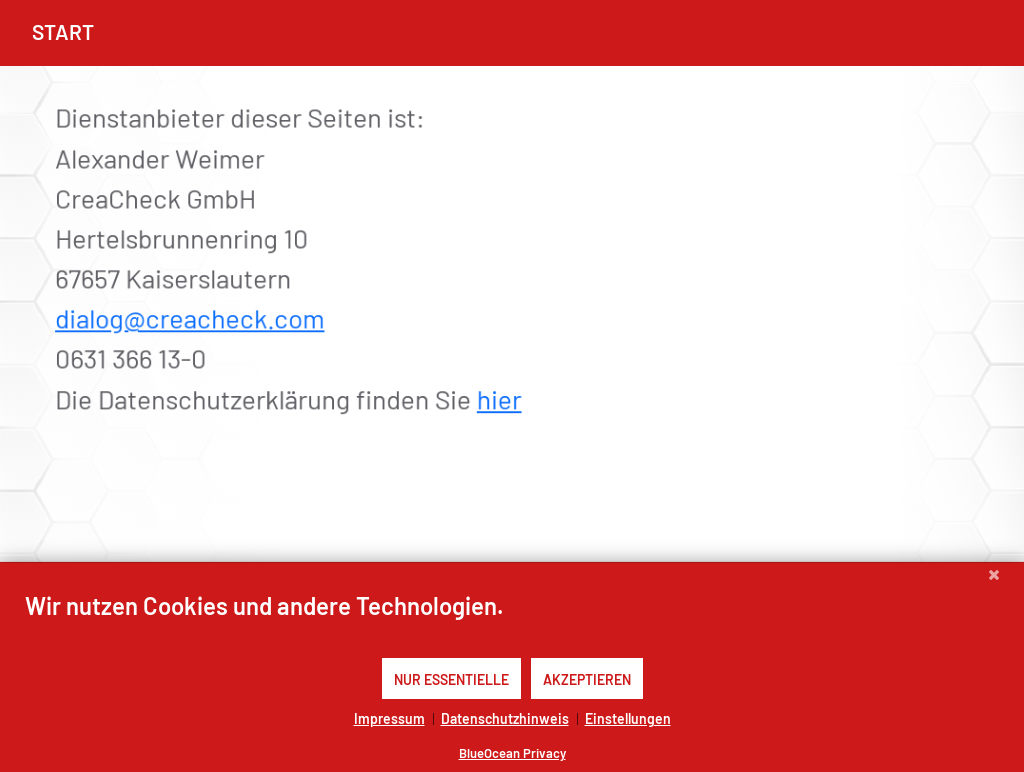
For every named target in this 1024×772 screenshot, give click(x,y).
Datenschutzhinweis (505, 718)
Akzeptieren (587, 679)
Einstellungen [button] (628, 718)
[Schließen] (994, 578)
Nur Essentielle (451, 679)
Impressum (389, 718)
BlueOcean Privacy (512, 752)
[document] (512, 623)
